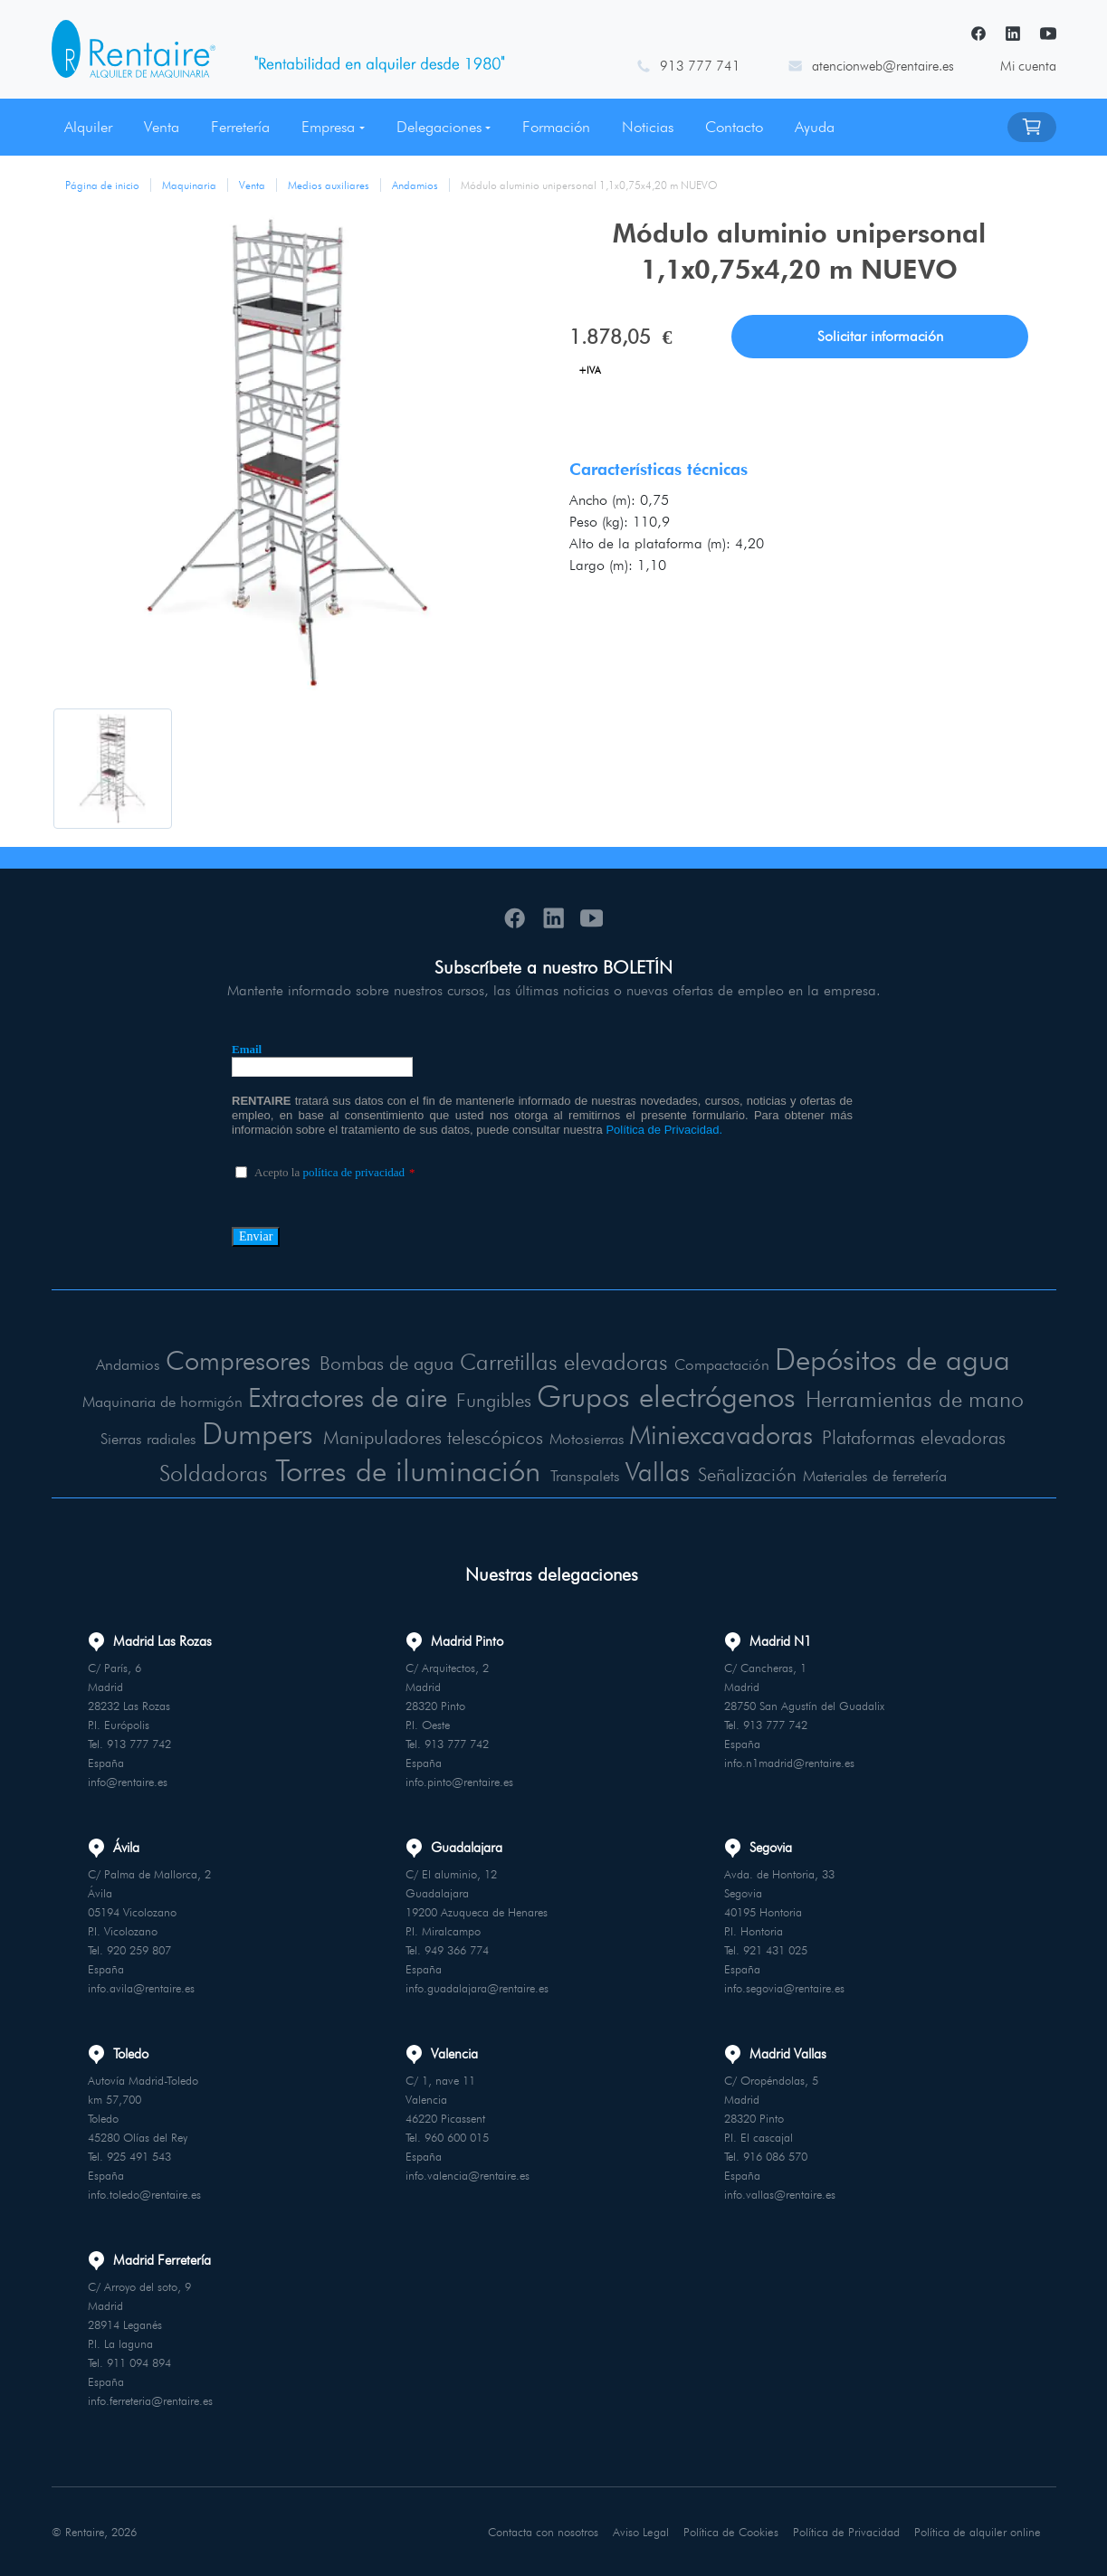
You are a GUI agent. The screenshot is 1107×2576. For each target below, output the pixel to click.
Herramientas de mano (924, 1398)
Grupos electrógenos (669, 1395)
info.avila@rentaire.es (141, 1987)
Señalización (752, 1473)
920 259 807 (139, 1949)
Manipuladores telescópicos (429, 1437)
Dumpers (249, 1432)
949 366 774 (457, 1949)
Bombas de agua (385, 1363)
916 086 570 (775, 2155)
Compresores (232, 1360)
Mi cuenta (1028, 66)
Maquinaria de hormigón (152, 1402)
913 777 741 (700, 66)
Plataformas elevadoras (919, 1437)
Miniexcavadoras (720, 1434)
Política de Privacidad (849, 2531)
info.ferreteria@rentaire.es (150, 2399)
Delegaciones (439, 127)
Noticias (647, 127)
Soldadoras (210, 1472)
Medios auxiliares (328, 185)
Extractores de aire (339, 1397)
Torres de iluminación (410, 1469)
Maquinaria (189, 185)
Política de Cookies (733, 2531)
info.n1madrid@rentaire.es (789, 1761)
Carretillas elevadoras (566, 1361)
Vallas (661, 1470)
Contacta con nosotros (546, 2531)
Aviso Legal (644, 2531)
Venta (161, 127)
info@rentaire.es (127, 1780)
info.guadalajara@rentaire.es (477, 1987)
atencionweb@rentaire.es (883, 66)
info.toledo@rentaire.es (144, 2193)
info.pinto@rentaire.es (459, 1780)
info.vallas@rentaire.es (779, 2193)
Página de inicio (102, 185)
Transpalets (591, 1475)
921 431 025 (775, 1949)
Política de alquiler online (979, 2531)
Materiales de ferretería (880, 1475)
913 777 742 (139, 1742)
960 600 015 (457, 2136)
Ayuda (815, 127)
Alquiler (88, 127)
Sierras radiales (139, 1439)
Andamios (415, 185)
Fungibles (490, 1400)
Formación (556, 127)
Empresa (328, 127)
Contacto (734, 127)
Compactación (724, 1364)
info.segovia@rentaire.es (784, 1987)
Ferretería (240, 127)
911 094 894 (139, 2361)
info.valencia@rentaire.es (468, 2174)
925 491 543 (139, 2155)
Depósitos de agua (896, 1358)
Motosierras (584, 1439)
